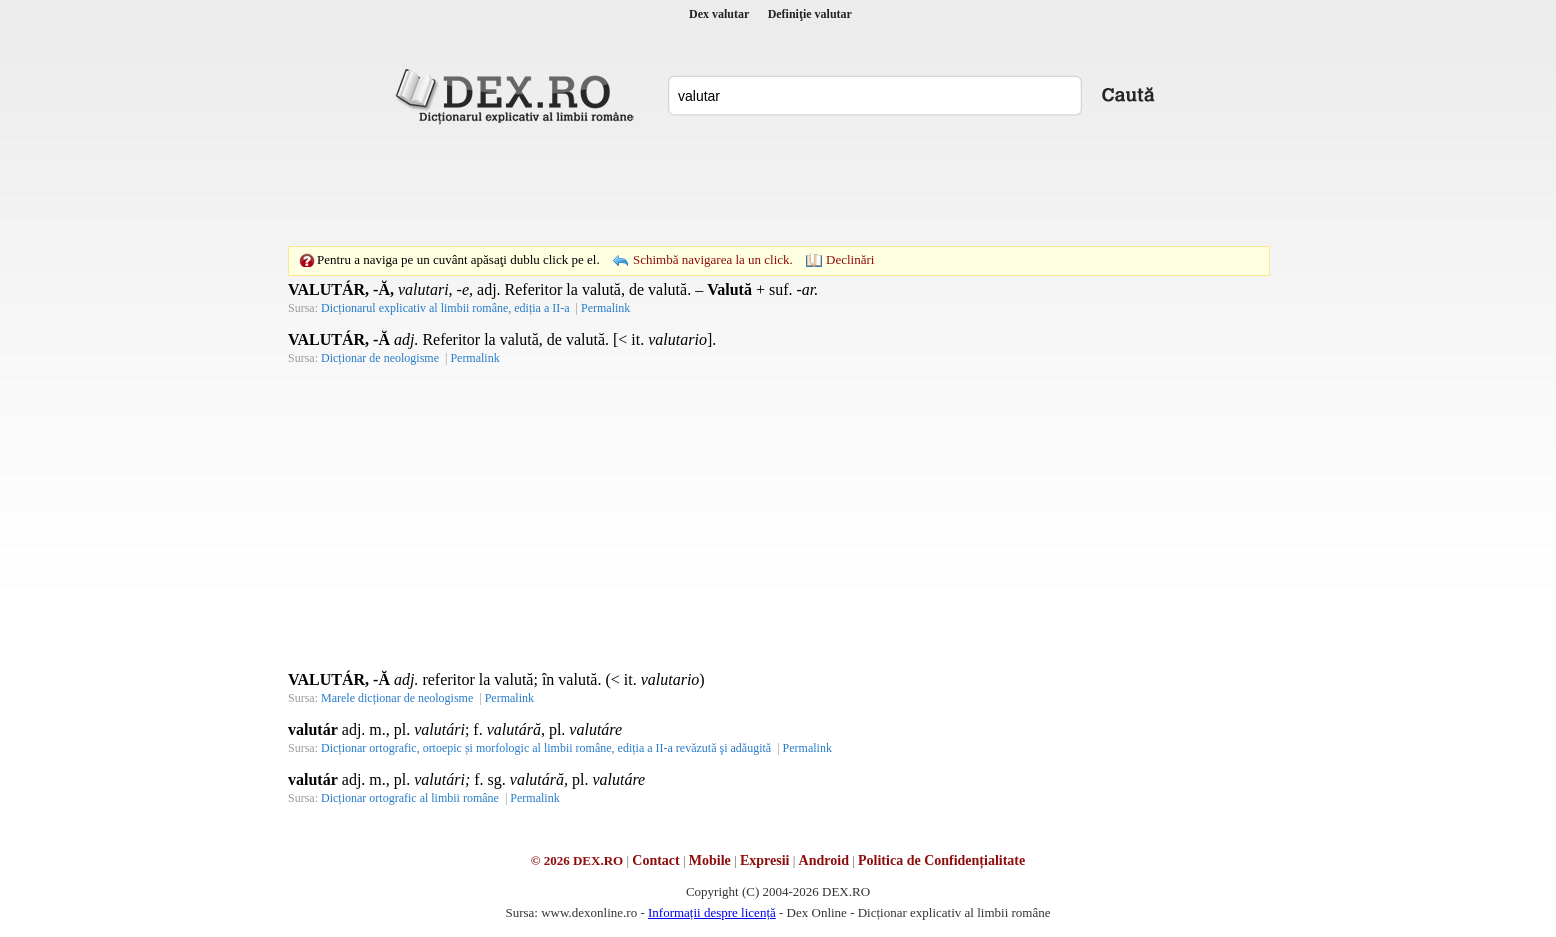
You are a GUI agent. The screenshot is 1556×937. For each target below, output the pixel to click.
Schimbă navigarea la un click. (713, 259)
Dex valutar (719, 14)
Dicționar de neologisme (380, 358)
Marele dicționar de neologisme (397, 698)
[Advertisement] (778, 185)
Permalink (605, 308)
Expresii (765, 860)
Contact (655, 860)
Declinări (850, 259)
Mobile (710, 860)
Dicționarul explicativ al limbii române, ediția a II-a (445, 308)
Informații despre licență (712, 912)
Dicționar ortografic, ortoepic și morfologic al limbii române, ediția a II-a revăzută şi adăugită (546, 748)
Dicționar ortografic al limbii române (410, 798)
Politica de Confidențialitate (941, 860)
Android (824, 860)
